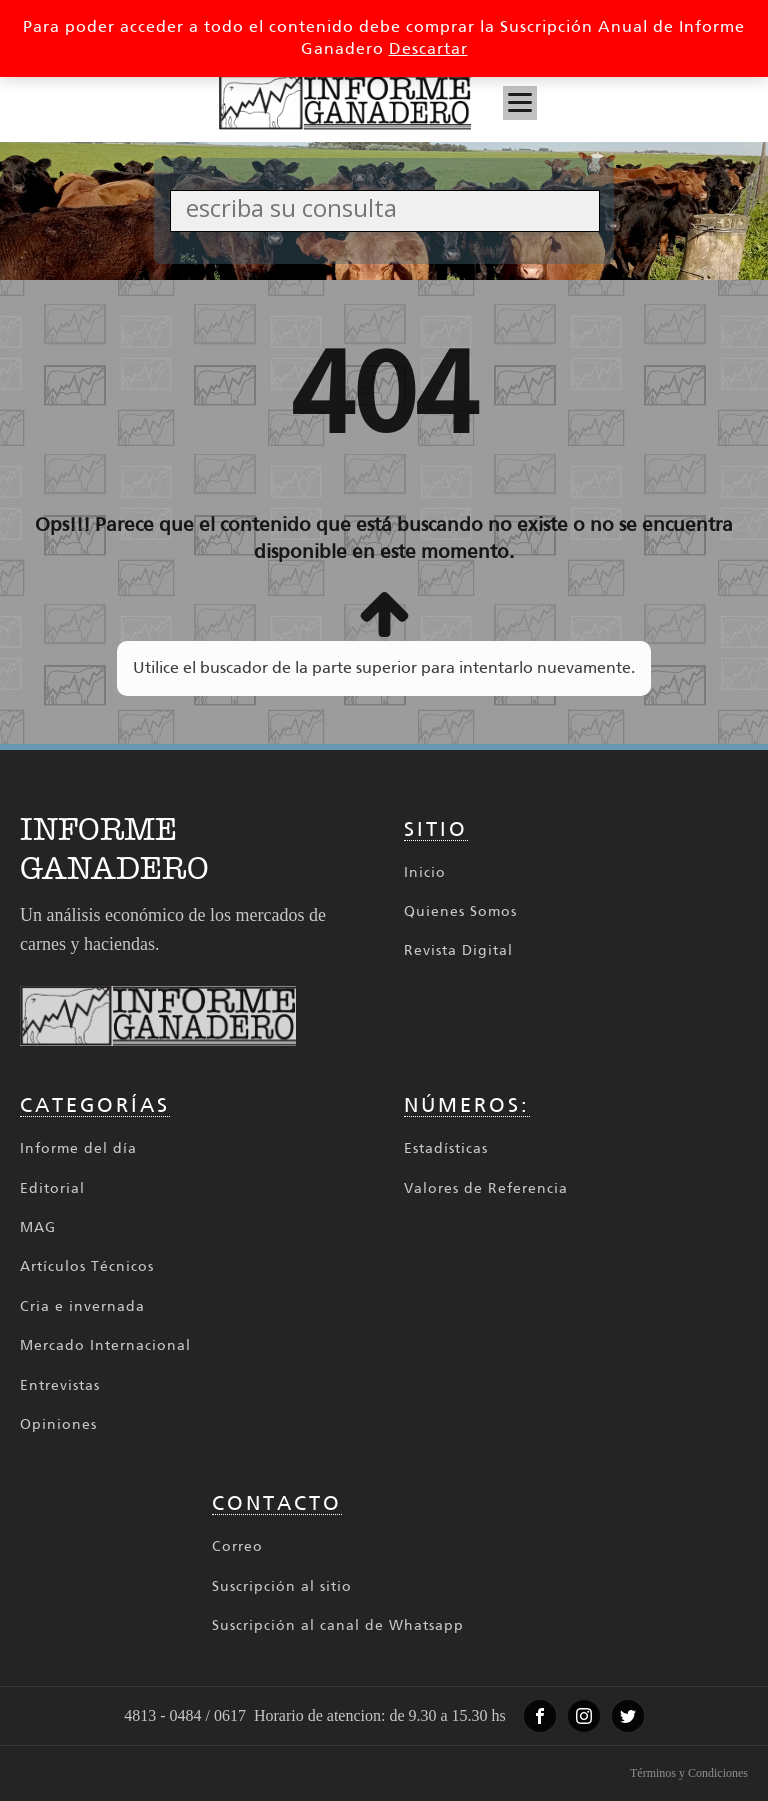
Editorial (52, 1188)
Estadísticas (446, 1148)
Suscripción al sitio (282, 1586)
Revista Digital (458, 950)
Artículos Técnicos (87, 1266)
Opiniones (58, 1424)
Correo (237, 1546)
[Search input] (390, 207)
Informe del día (78, 1148)
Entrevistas (60, 1385)
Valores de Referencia (486, 1188)
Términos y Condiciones (689, 1773)
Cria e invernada (82, 1306)
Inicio (425, 872)
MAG (38, 1227)
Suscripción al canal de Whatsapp (338, 1625)
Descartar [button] (428, 48)
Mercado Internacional (105, 1345)
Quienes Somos (460, 911)
